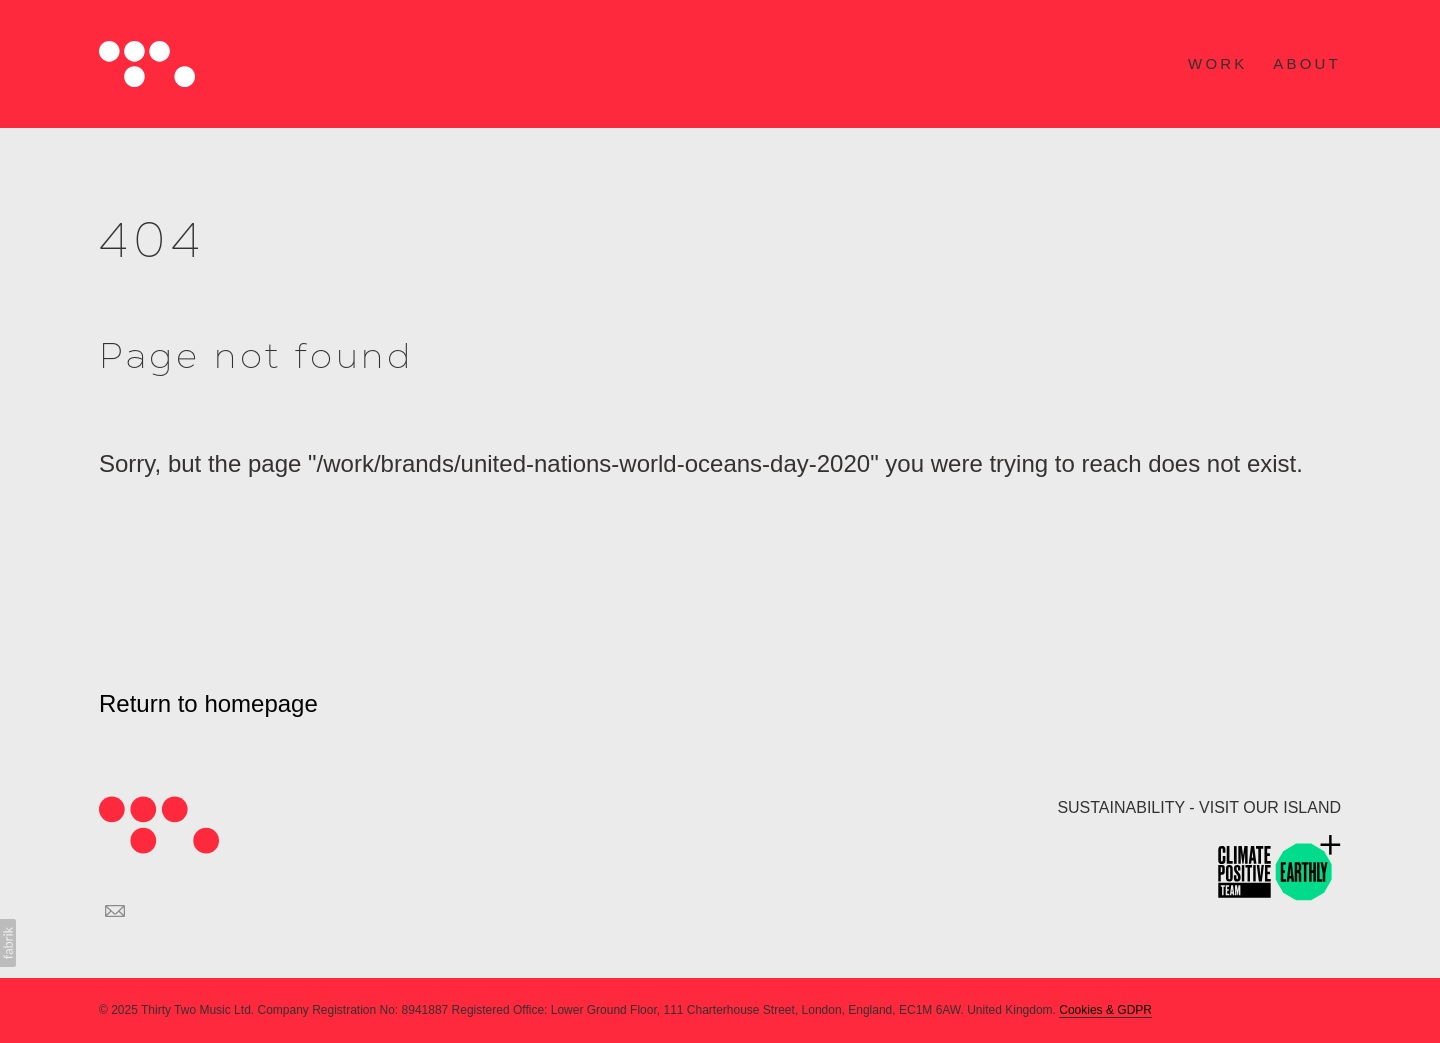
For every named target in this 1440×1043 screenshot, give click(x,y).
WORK (1217, 63)
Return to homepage (208, 703)
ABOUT (1307, 63)
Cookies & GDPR (1105, 1010)
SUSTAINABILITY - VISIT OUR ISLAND (1199, 807)
